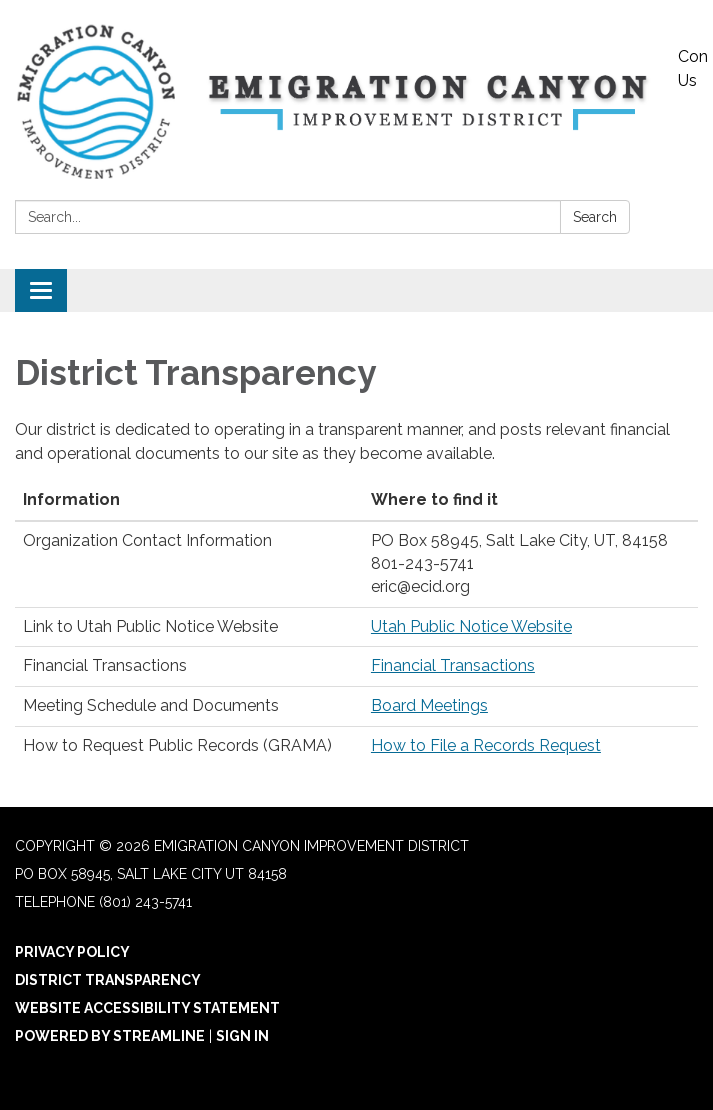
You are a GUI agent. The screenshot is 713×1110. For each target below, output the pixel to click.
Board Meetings (429, 705)
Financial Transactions (453, 665)
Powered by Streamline (110, 1036)
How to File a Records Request (486, 745)
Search (595, 217)
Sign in (242, 1036)
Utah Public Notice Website (471, 626)
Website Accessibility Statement (147, 1008)
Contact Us (693, 68)
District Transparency (108, 980)
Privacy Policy (72, 952)
